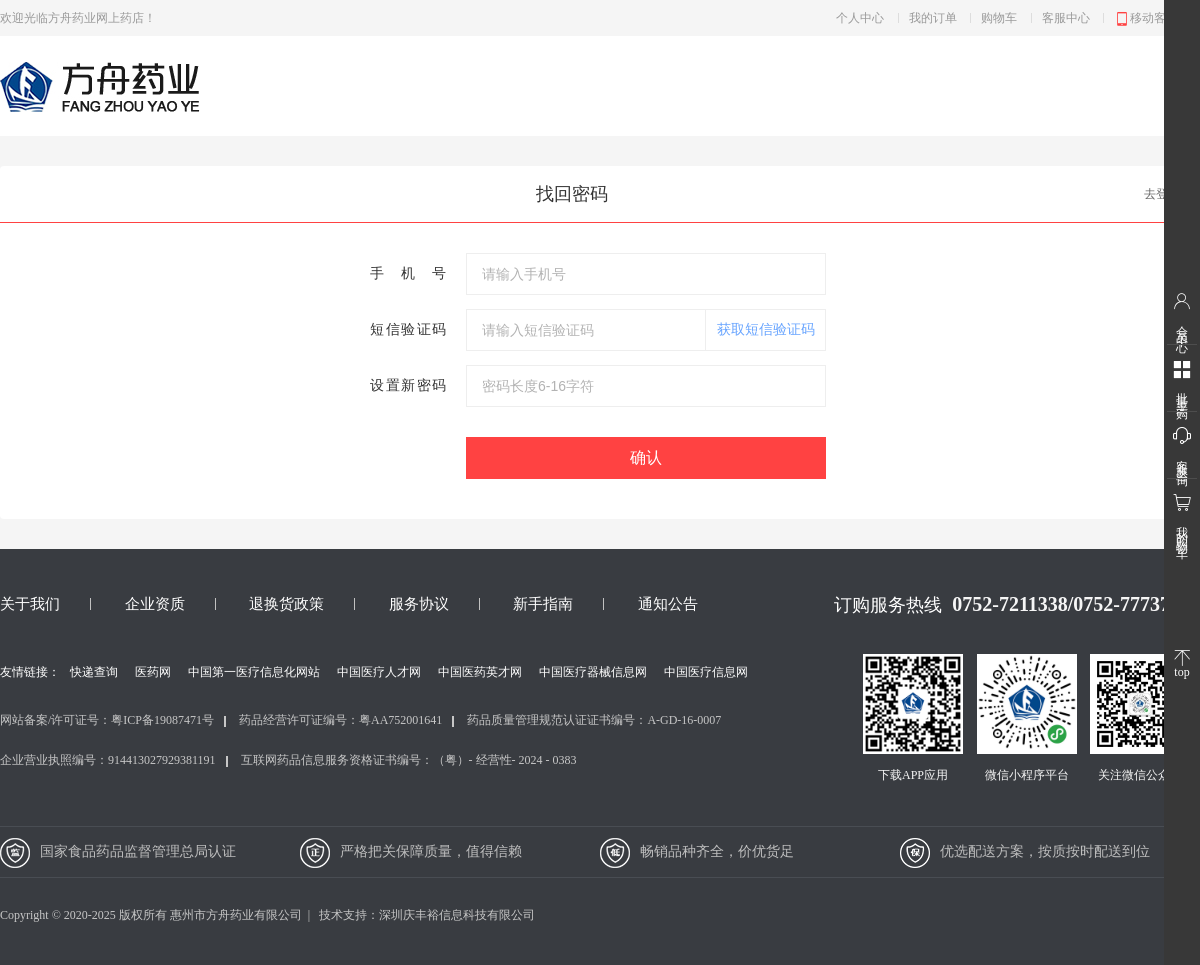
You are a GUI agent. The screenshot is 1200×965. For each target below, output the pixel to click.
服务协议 (419, 604)
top (1182, 664)
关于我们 (30, 604)
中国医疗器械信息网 (593, 672)
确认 (646, 457)
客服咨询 (1182, 448)
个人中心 (860, 18)
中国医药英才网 (480, 672)
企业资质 (155, 604)
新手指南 (543, 604)
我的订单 (933, 18)
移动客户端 (1152, 19)
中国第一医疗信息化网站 (254, 672)
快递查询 (94, 672)
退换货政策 (286, 604)
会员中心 (1182, 314)
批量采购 (1182, 381)
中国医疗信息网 (706, 672)
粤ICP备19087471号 (162, 720)
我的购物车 (1182, 517)
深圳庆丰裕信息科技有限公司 (457, 915)
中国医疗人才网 (379, 672)
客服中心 (1066, 18)
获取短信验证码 (766, 329)
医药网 (153, 672)
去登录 (1162, 194)
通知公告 (668, 604)
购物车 (999, 18)
